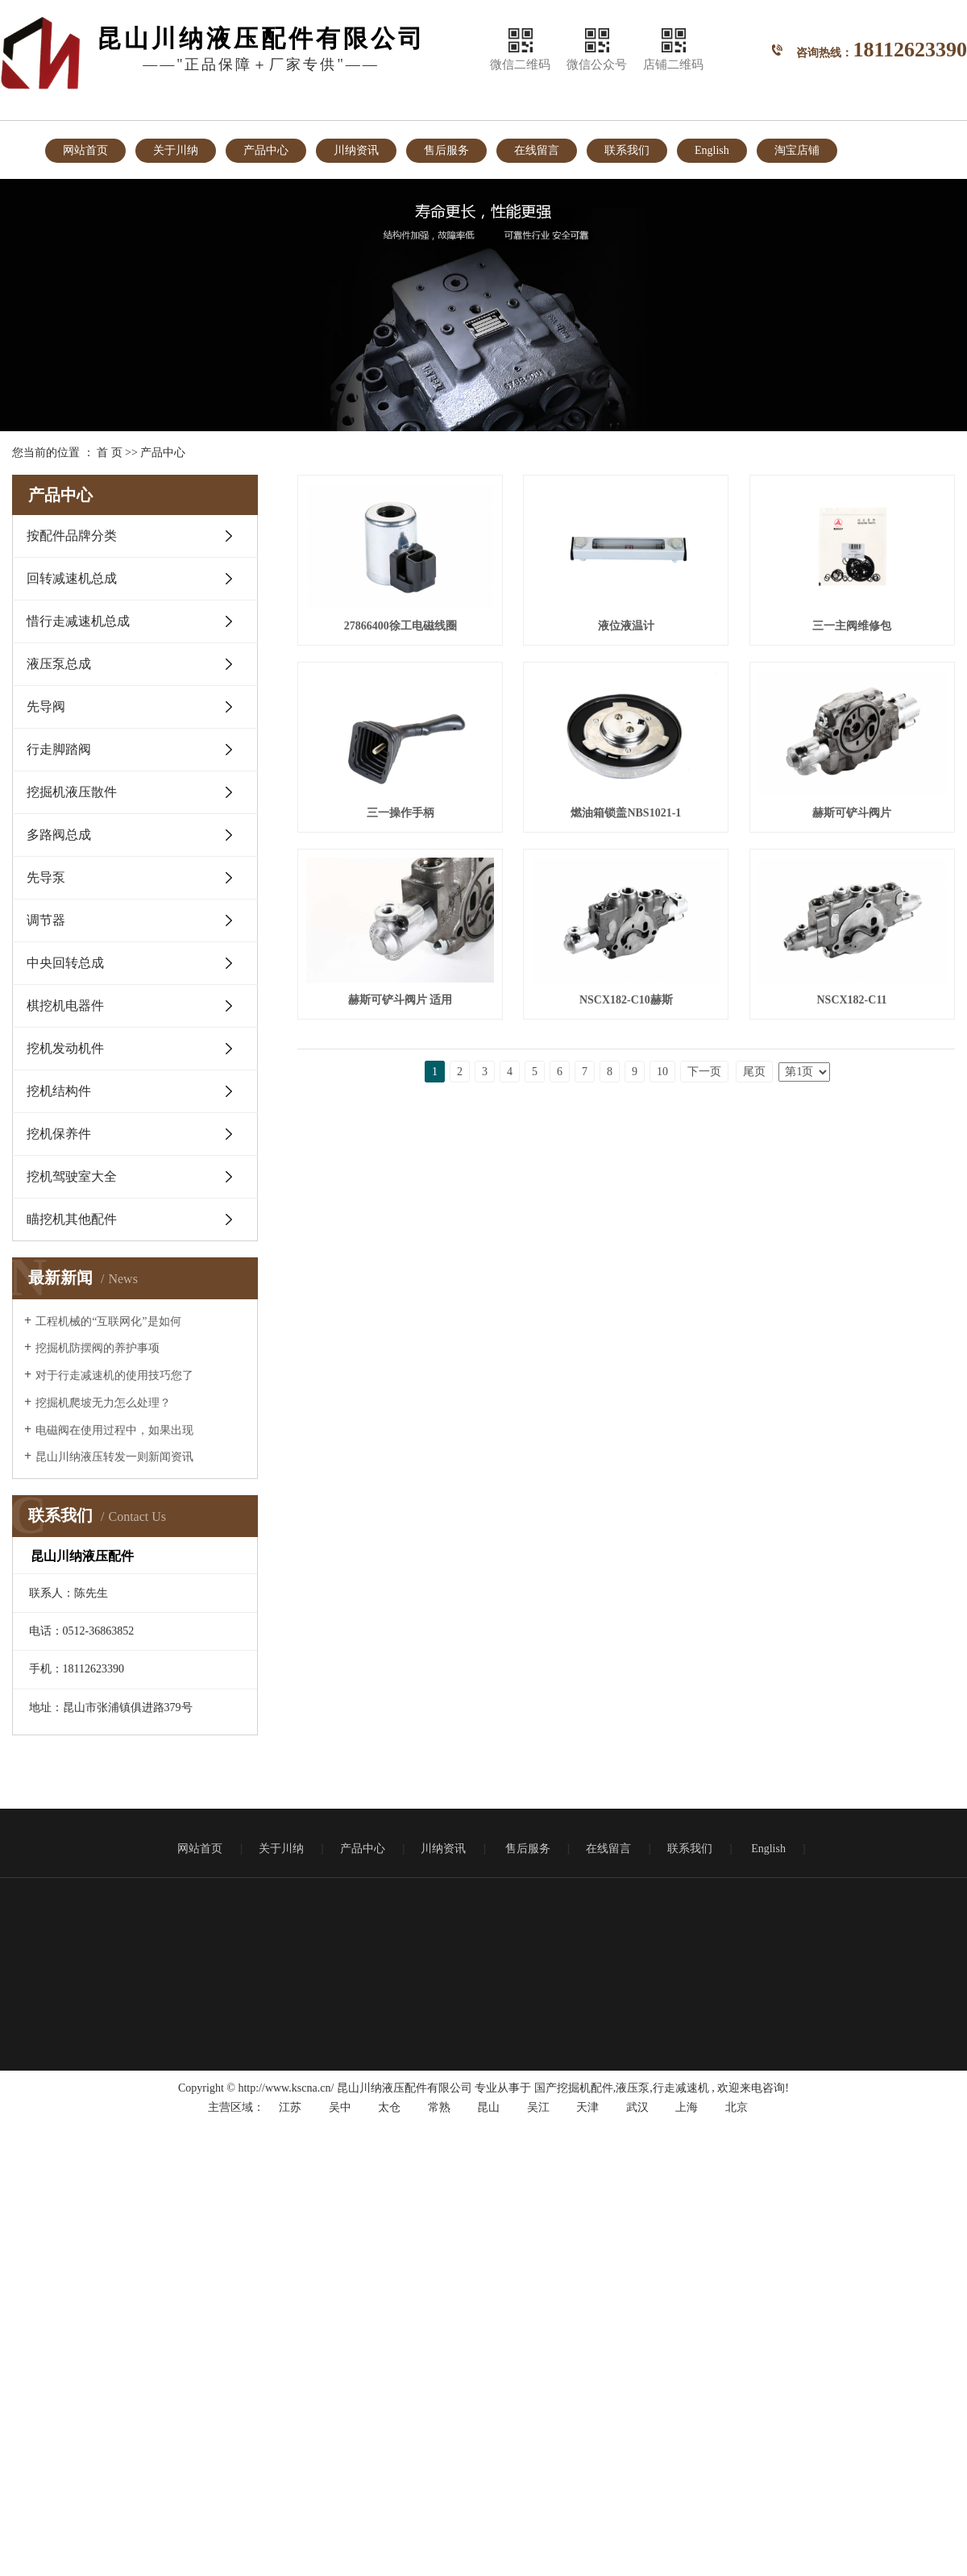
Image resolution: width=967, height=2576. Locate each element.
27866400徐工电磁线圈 (403, 629)
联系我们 (627, 150)
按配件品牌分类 (72, 535)
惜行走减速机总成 (78, 621)
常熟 (439, 2107)
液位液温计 (633, 629)
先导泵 (46, 877)
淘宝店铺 (797, 150)
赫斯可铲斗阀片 (633, 1010)
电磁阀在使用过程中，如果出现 (114, 1430)
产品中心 (265, 150)
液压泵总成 (59, 664)
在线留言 (536, 150)
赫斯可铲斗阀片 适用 (403, 1201)
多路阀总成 (59, 834)
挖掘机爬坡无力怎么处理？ (103, 1403)
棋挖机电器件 (65, 1005)
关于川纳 (175, 150)
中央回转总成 (65, 963)
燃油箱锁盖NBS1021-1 (402, 1010)
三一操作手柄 (633, 820)
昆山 (488, 2107)
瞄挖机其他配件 (72, 1219)
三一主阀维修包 (402, 820)
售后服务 (446, 150)
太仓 (389, 2107)
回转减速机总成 (72, 578)
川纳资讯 (356, 150)
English (712, 150)
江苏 (290, 2107)
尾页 (754, 1462)
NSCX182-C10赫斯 (634, 1201)
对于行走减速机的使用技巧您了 (114, 1375)
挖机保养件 (59, 1134)
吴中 (340, 2107)
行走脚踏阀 (59, 749)
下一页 (704, 1462)
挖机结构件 (59, 1091)
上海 (686, 2107)
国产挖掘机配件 (573, 2088)
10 (662, 1462)
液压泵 (633, 2088)
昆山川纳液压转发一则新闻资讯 (114, 1457)
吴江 (538, 2107)
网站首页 (85, 150)
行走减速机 (681, 2088)
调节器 (46, 920)
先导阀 (46, 706)
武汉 (637, 2107)
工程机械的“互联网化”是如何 (108, 1321)
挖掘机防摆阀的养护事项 (97, 1348)
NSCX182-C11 (402, 1392)
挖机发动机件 (65, 1048)
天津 (587, 2107)
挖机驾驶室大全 (72, 1176)
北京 (736, 2107)
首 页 (109, 453)
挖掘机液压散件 (72, 792)
